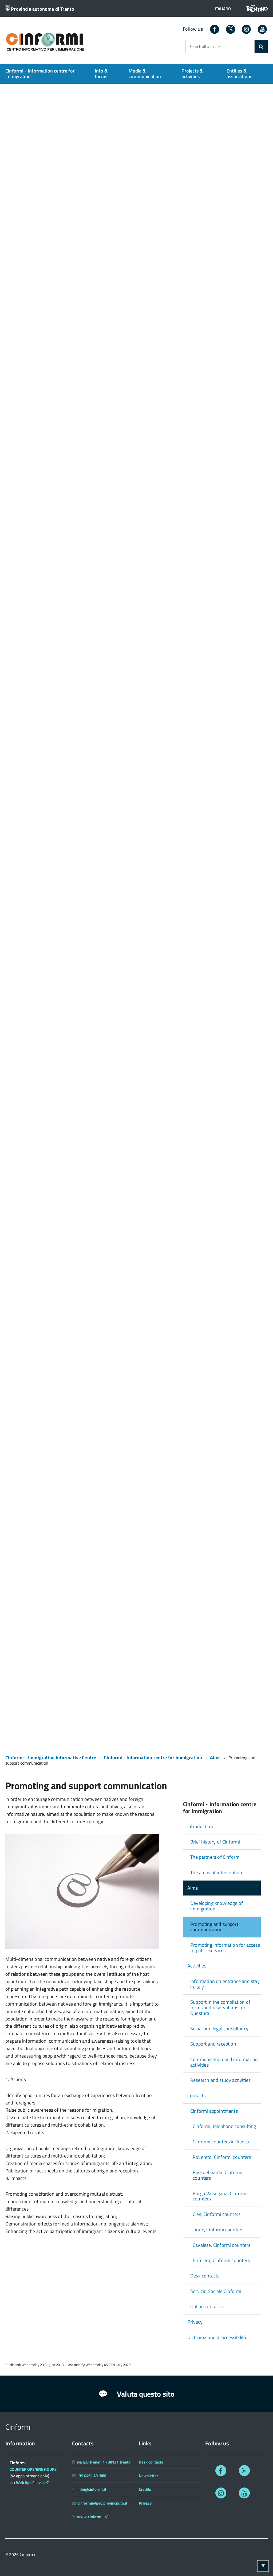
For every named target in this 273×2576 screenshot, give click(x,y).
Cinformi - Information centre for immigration (40, 73)
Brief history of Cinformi (215, 1841)
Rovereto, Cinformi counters (222, 2157)
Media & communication (145, 73)
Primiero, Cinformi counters (221, 2260)
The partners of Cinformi (215, 1857)
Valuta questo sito (136, 2394)
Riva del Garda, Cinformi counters (217, 2175)
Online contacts (206, 2306)
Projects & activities (192, 73)
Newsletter (148, 2476)
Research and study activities (220, 2080)
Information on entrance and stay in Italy (225, 1984)
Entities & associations (239, 73)
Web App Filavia (32, 2483)
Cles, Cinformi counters (216, 2214)
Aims (215, 1757)
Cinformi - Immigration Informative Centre (50, 1757)
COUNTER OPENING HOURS (33, 2469)
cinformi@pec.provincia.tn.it (102, 2503)
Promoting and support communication (214, 1927)
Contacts (196, 2095)
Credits (145, 2489)
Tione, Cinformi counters (218, 2229)
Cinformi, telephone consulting (224, 2126)
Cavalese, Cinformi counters (221, 2245)
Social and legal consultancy (219, 2028)
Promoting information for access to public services (225, 1947)
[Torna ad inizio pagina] (263, 2566)
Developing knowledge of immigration (216, 1905)
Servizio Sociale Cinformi (216, 2291)
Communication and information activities (224, 2062)
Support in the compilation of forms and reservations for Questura (220, 2007)
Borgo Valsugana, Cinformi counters (220, 2196)
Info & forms (101, 73)
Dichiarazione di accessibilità (216, 2337)
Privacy (195, 2321)
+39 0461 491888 (91, 2476)
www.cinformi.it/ (92, 2517)
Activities (196, 1965)
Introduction (200, 1826)
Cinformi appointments (214, 2111)
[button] (223, 8)
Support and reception (213, 2043)
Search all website (204, 47)
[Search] (261, 46)
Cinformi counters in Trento (221, 2141)
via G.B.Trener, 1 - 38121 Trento (103, 2462)
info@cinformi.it (91, 2489)
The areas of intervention (216, 1872)
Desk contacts (204, 2275)
